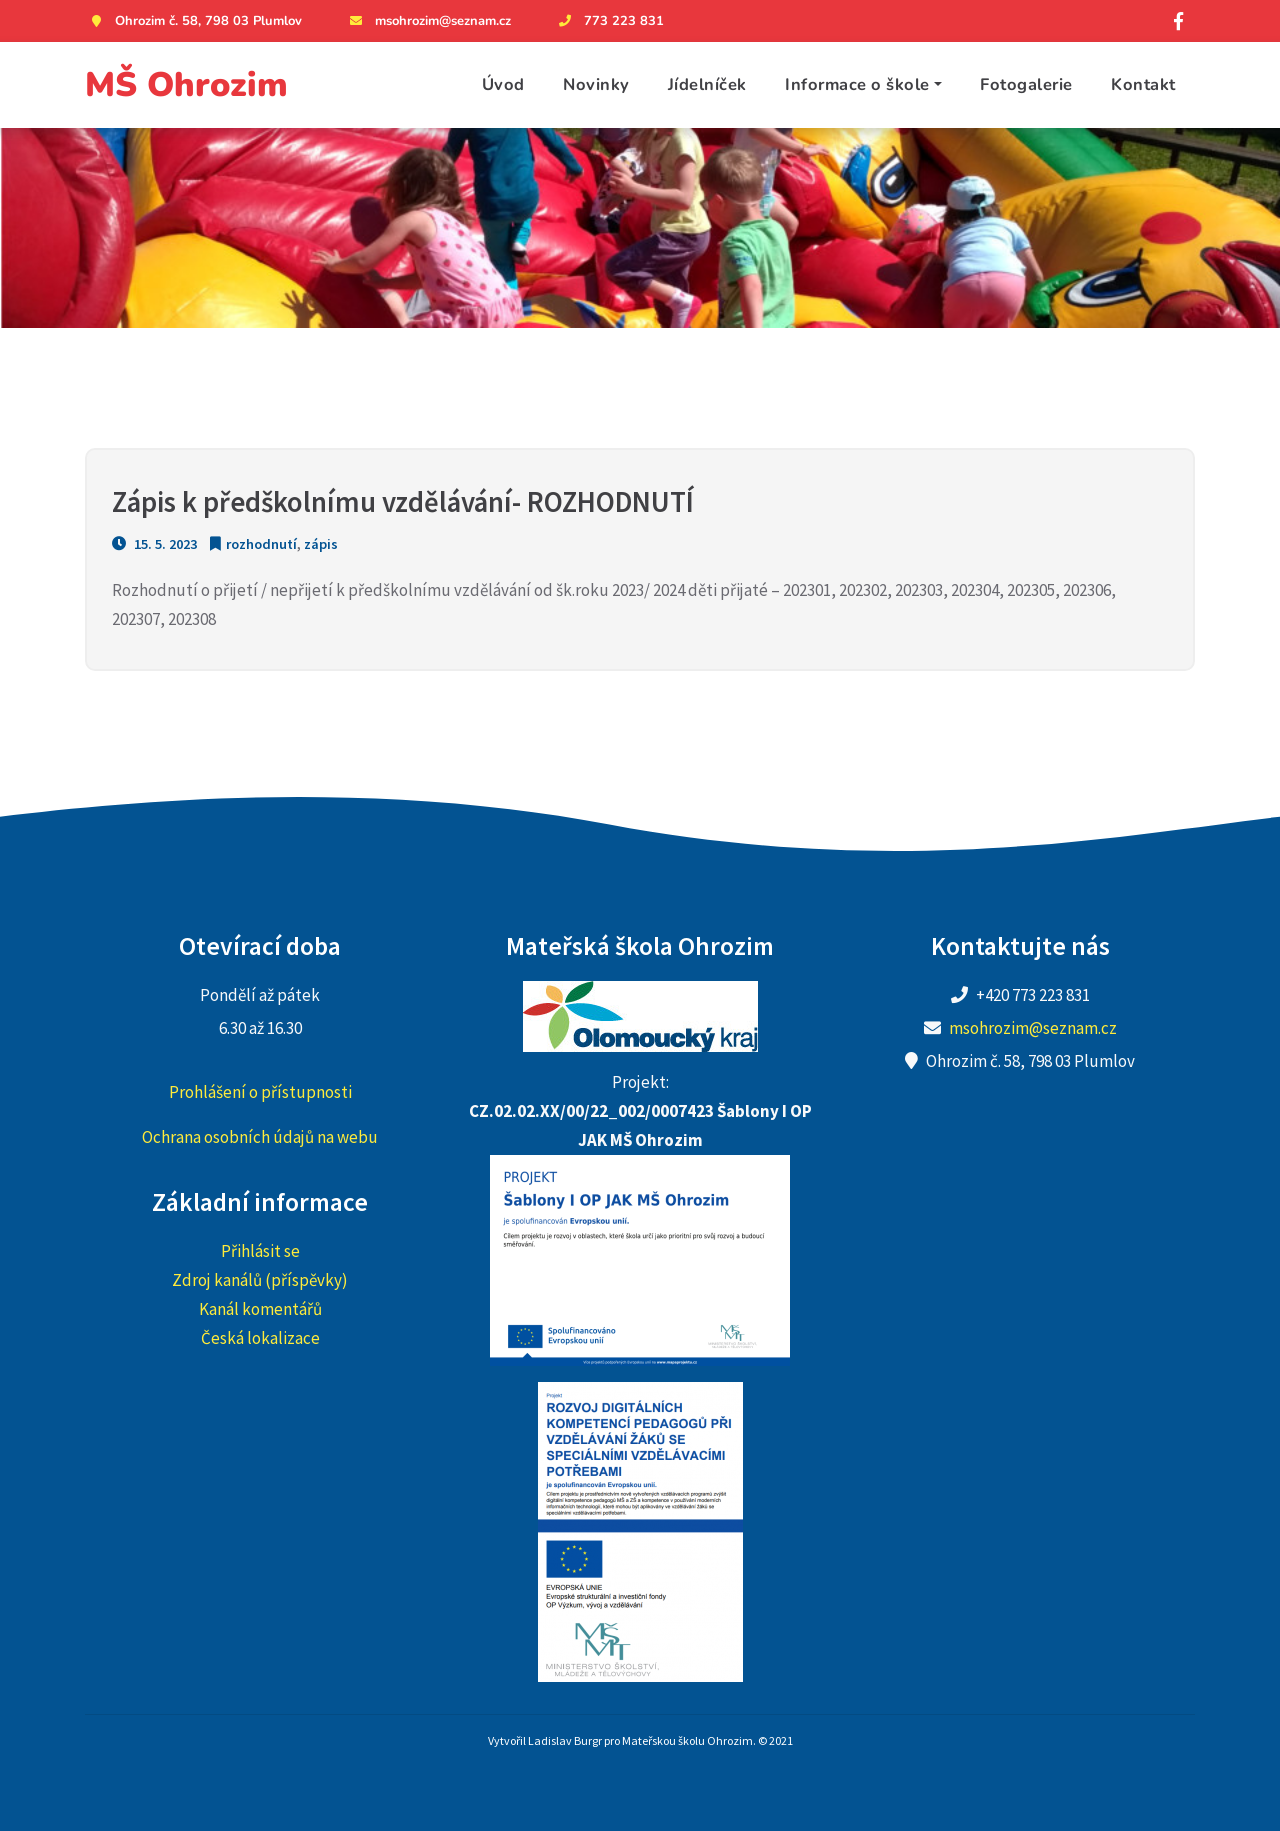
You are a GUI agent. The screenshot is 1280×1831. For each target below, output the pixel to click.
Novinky (596, 84)
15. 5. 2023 (154, 544)
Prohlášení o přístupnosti (260, 1092)
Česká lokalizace (260, 1338)
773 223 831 (609, 21)
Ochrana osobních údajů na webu (260, 1137)
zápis (321, 544)
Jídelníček (707, 84)
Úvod (503, 84)
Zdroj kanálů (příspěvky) (260, 1280)
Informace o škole (857, 84)
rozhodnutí (261, 544)
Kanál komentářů (260, 1309)
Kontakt (1143, 84)
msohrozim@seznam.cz (428, 21)
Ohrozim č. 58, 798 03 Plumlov (193, 21)
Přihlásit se (260, 1251)
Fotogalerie (1026, 84)
